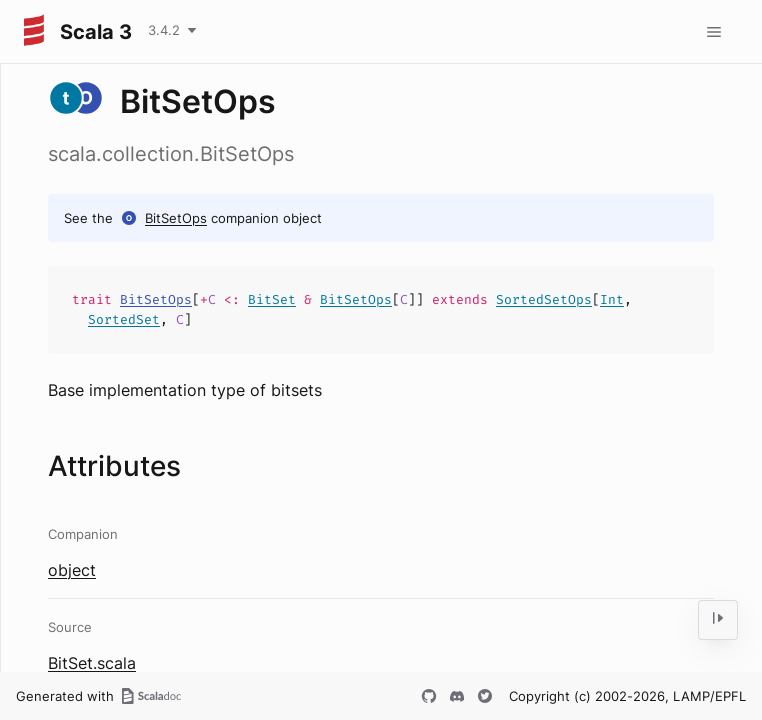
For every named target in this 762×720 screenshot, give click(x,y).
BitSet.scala (92, 663)
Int (612, 299)
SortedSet (124, 319)
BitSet (272, 299)
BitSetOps (176, 218)
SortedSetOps (544, 299)
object (72, 570)
